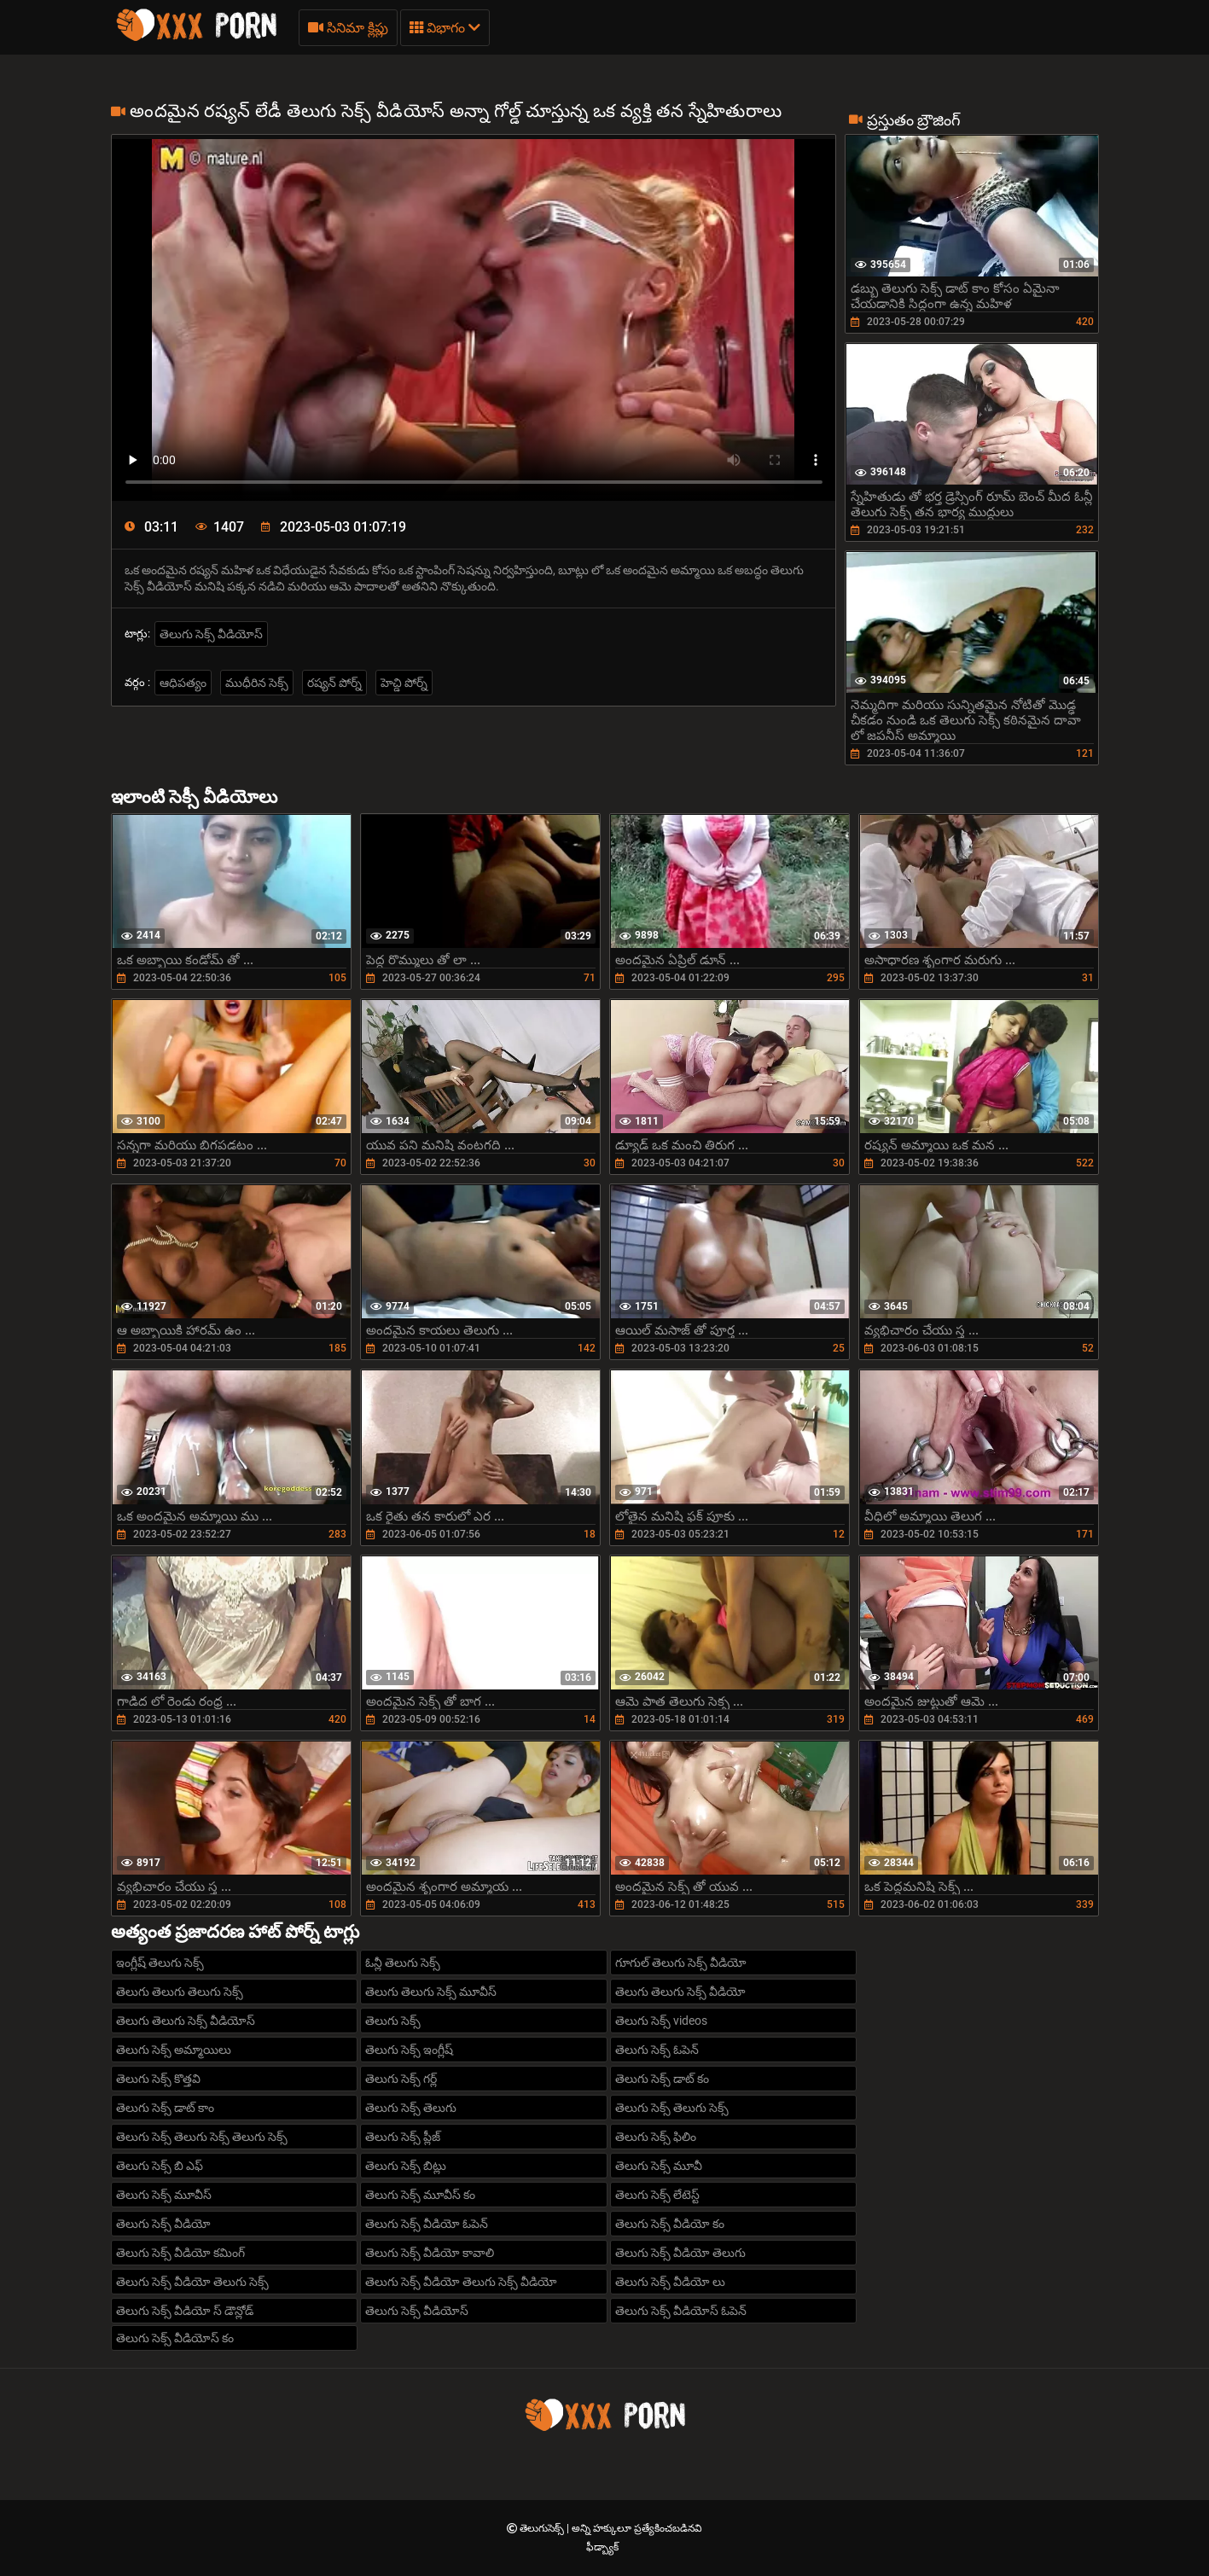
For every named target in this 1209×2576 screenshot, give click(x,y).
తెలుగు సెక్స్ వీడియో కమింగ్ (180, 2252)
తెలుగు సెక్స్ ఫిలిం (655, 2136)
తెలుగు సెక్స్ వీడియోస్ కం (175, 2338)
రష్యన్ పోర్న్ (334, 682)
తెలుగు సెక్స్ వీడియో (163, 2223)
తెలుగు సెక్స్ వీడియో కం (669, 2223)
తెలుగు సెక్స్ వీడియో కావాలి (429, 2252)
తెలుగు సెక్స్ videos (661, 2020)
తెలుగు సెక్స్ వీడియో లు (670, 2281)
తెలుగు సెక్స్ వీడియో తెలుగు (680, 2252)
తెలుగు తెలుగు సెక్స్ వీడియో (680, 1991)
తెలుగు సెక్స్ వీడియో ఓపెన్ (426, 2223)
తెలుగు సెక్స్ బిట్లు (405, 2165)
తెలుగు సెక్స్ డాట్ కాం (165, 2107)
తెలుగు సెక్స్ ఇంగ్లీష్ (409, 2049)
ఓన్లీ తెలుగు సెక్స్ (402, 1962)
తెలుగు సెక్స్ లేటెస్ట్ (657, 2194)
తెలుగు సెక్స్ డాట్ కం (662, 2078)
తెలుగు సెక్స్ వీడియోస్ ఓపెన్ (681, 2310)
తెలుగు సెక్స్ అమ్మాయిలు (173, 2049)
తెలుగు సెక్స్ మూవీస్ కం (420, 2194)
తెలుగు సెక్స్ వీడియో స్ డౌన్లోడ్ (184, 2310)
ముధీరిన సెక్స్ (256, 682)
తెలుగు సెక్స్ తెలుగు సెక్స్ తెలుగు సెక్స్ (202, 2136)
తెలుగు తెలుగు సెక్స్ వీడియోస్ (185, 2020)
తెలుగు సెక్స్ (393, 2020)
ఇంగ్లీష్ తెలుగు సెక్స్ (160, 1962)
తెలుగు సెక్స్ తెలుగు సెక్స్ (672, 2107)
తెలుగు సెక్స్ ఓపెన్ (657, 2049)
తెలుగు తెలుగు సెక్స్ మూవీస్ (431, 1991)
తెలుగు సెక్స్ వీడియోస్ (211, 634)
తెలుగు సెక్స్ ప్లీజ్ (402, 2136)
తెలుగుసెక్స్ (543, 2528)
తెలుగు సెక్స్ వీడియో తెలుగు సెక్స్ (192, 2281)
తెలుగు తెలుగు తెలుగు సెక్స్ (179, 1991)
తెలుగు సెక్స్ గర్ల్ (401, 2078)
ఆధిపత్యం (183, 682)
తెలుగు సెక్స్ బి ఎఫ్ (159, 2165)
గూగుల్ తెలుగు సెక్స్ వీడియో (681, 1962)
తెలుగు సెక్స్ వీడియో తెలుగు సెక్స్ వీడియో (461, 2281)
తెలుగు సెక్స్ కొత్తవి (158, 2078)
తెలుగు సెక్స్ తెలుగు (410, 2107)
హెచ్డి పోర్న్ (404, 682)
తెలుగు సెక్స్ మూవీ (658, 2165)
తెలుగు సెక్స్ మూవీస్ (164, 2194)
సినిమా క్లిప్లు (348, 28)
